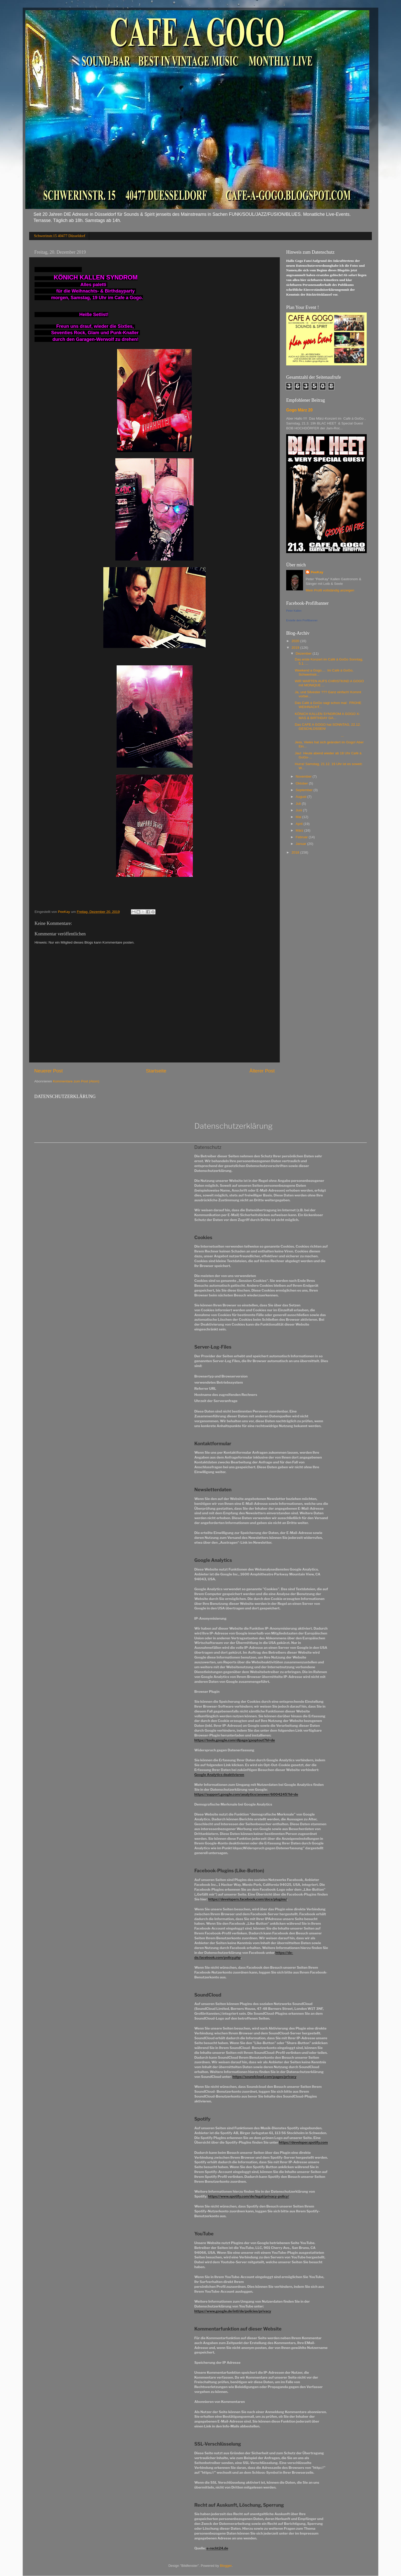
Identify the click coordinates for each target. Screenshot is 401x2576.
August (301, 797)
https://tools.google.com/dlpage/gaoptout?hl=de (234, 1740)
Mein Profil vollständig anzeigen (330, 590)
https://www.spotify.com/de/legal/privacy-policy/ (248, 2196)
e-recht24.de (217, 2548)
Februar (302, 837)
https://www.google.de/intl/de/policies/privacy (232, 2311)
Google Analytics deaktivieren (219, 1775)
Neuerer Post (48, 1070)
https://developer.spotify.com (303, 2142)
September (305, 790)
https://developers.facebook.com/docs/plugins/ (247, 1899)
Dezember (304, 653)
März (300, 830)
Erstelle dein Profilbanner (302, 620)
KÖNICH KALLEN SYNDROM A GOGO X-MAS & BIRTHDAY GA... (327, 716)
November (304, 776)
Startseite (156, 1070)
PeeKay (317, 572)
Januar (301, 844)
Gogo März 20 (299, 410)
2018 (296, 852)
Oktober (302, 783)
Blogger (226, 2566)
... (319, 735)
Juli (299, 803)
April (300, 824)
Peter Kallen (294, 610)
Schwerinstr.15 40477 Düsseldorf (59, 236)
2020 (296, 641)
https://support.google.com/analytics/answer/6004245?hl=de (246, 1794)
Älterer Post (262, 1070)
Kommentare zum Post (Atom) (76, 1081)
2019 (296, 647)
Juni (299, 810)
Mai (299, 817)
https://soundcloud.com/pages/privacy (264, 2077)
